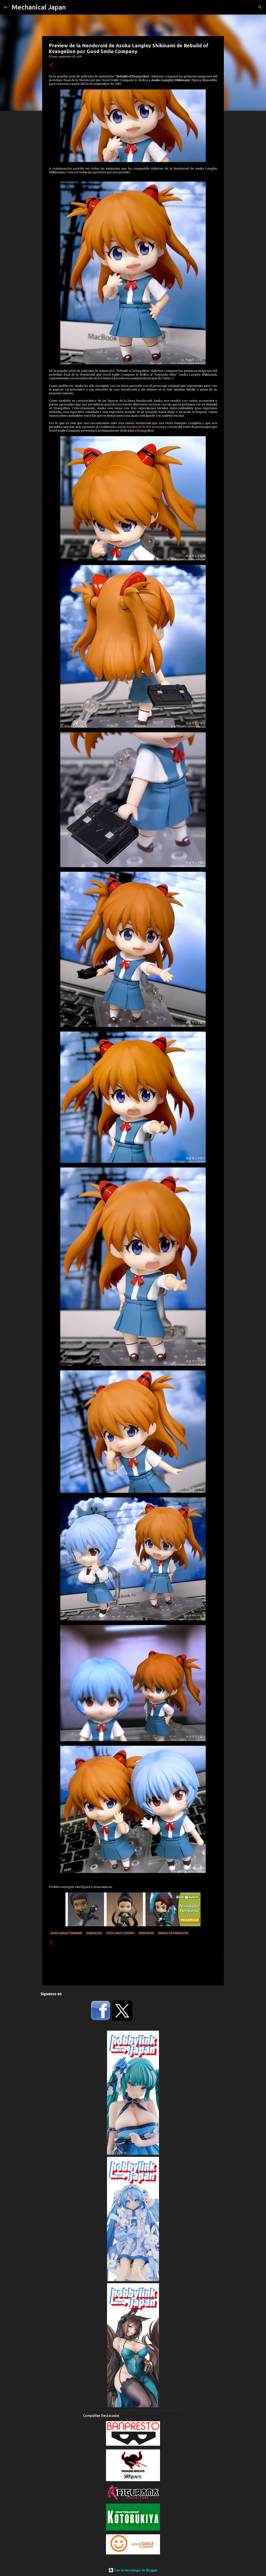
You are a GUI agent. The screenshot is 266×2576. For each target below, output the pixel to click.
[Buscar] (260, 7)
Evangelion (94, 1933)
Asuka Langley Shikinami (66, 1933)
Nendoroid (146, 1933)
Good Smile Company (120, 1933)
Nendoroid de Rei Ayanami (145, 427)
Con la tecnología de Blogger (133, 2570)
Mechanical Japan (39, 7)
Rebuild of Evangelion (173, 1933)
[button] (51, 65)
